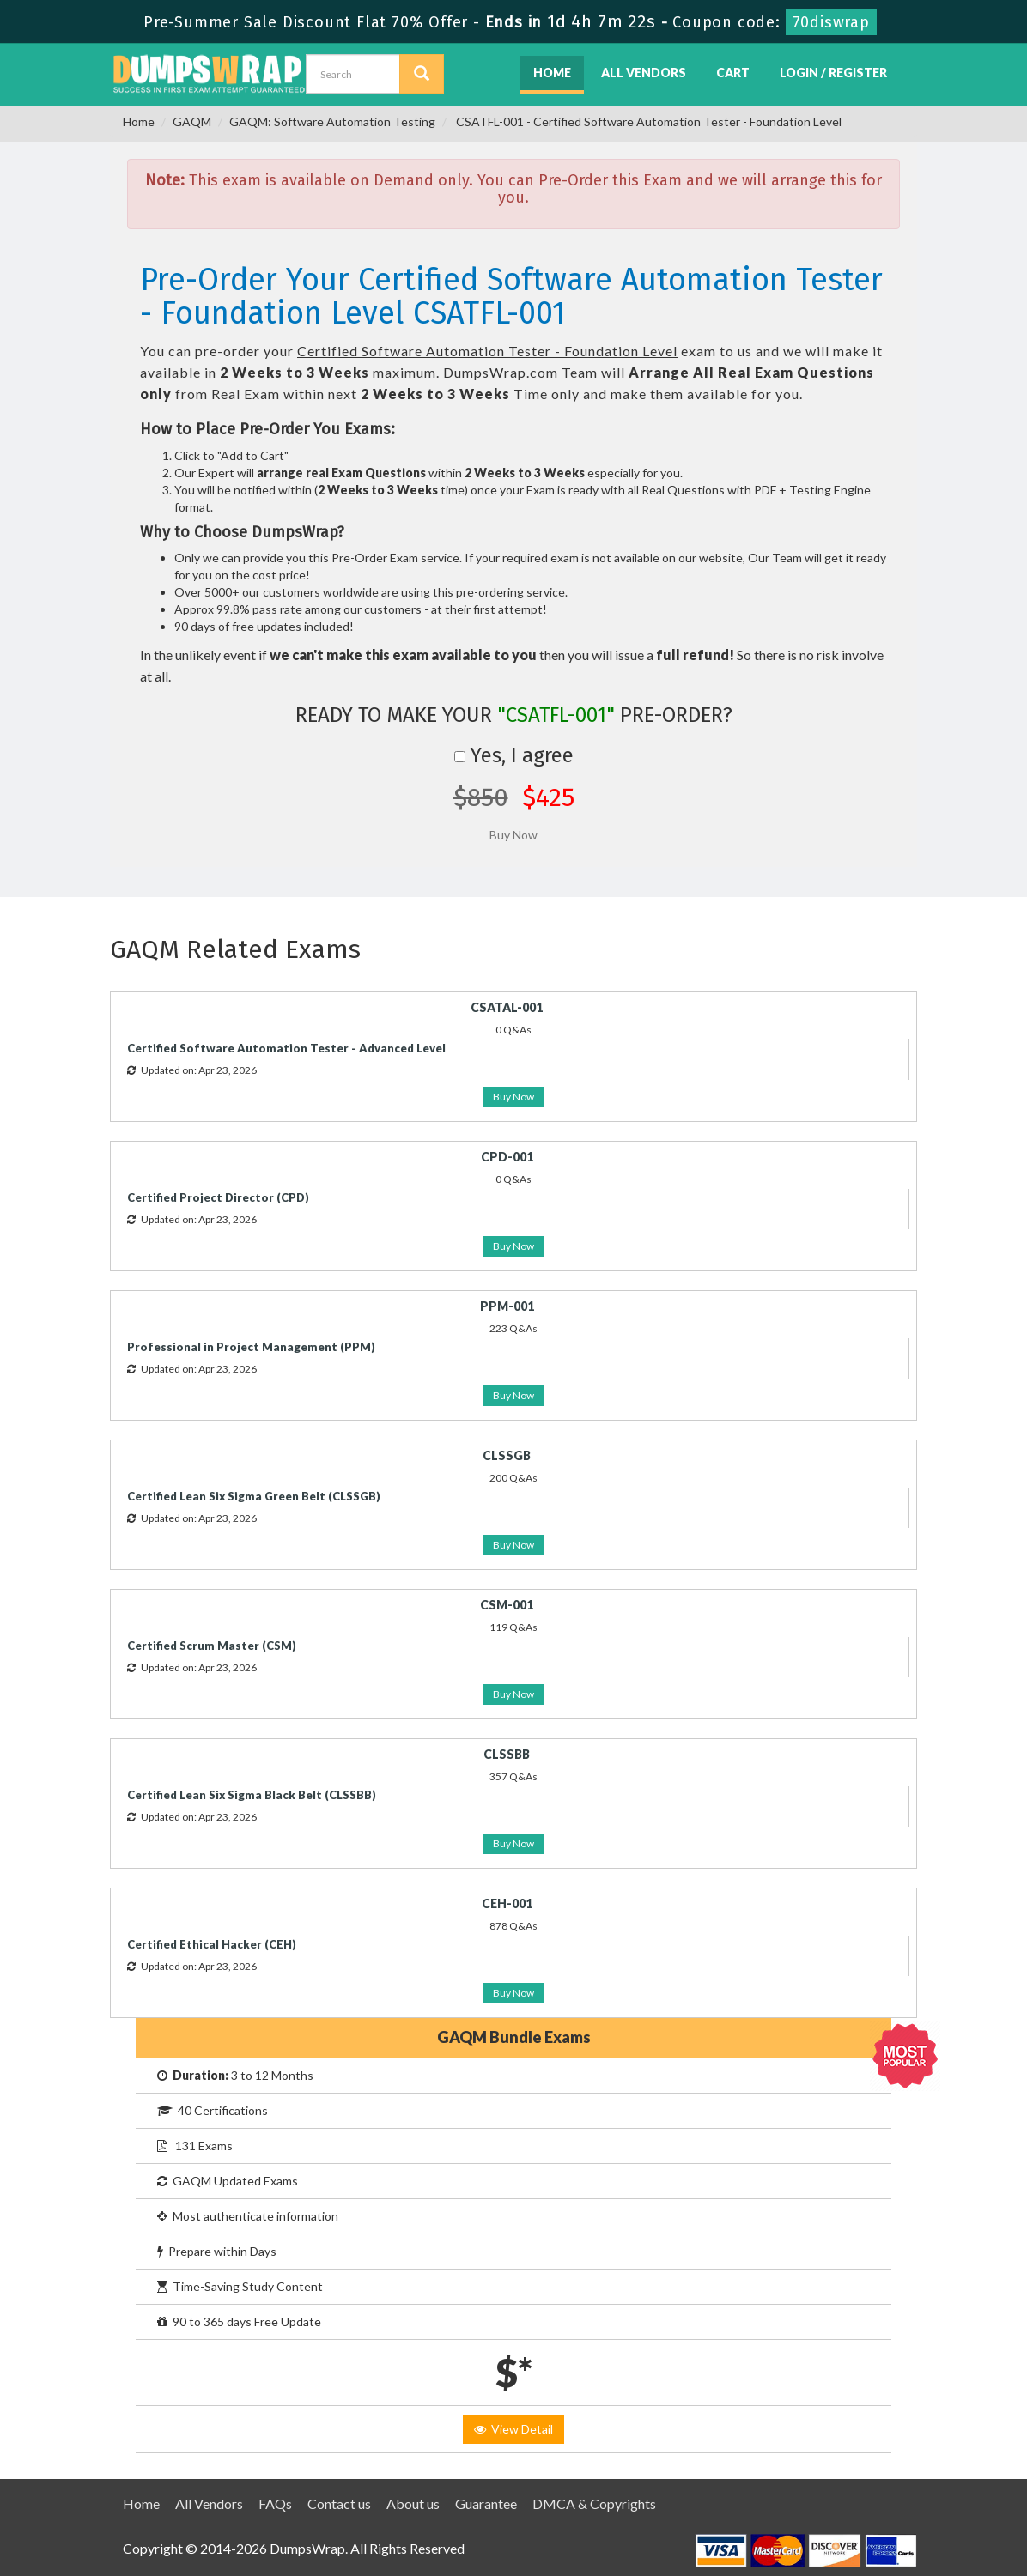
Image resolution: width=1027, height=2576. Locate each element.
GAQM (192, 121)
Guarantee (486, 2503)
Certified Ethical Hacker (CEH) (211, 1944)
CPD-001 (507, 1156)
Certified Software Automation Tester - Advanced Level (286, 1048)
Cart (733, 72)
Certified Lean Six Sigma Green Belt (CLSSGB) (253, 1496)
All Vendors (643, 72)
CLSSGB (507, 1455)
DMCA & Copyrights (594, 2503)
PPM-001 (507, 1306)
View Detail (513, 2428)
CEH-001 (507, 1903)
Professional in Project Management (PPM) (251, 1347)
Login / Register (833, 72)
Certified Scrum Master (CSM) (211, 1645)
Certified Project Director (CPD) (218, 1197)
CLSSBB (506, 1754)
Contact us (339, 2503)
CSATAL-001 (507, 1007)
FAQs (275, 2503)
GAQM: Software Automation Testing (332, 121)
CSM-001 (506, 1604)
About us (413, 2503)
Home (552, 72)
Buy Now (513, 1096)
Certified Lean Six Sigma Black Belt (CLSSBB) (251, 1795)
